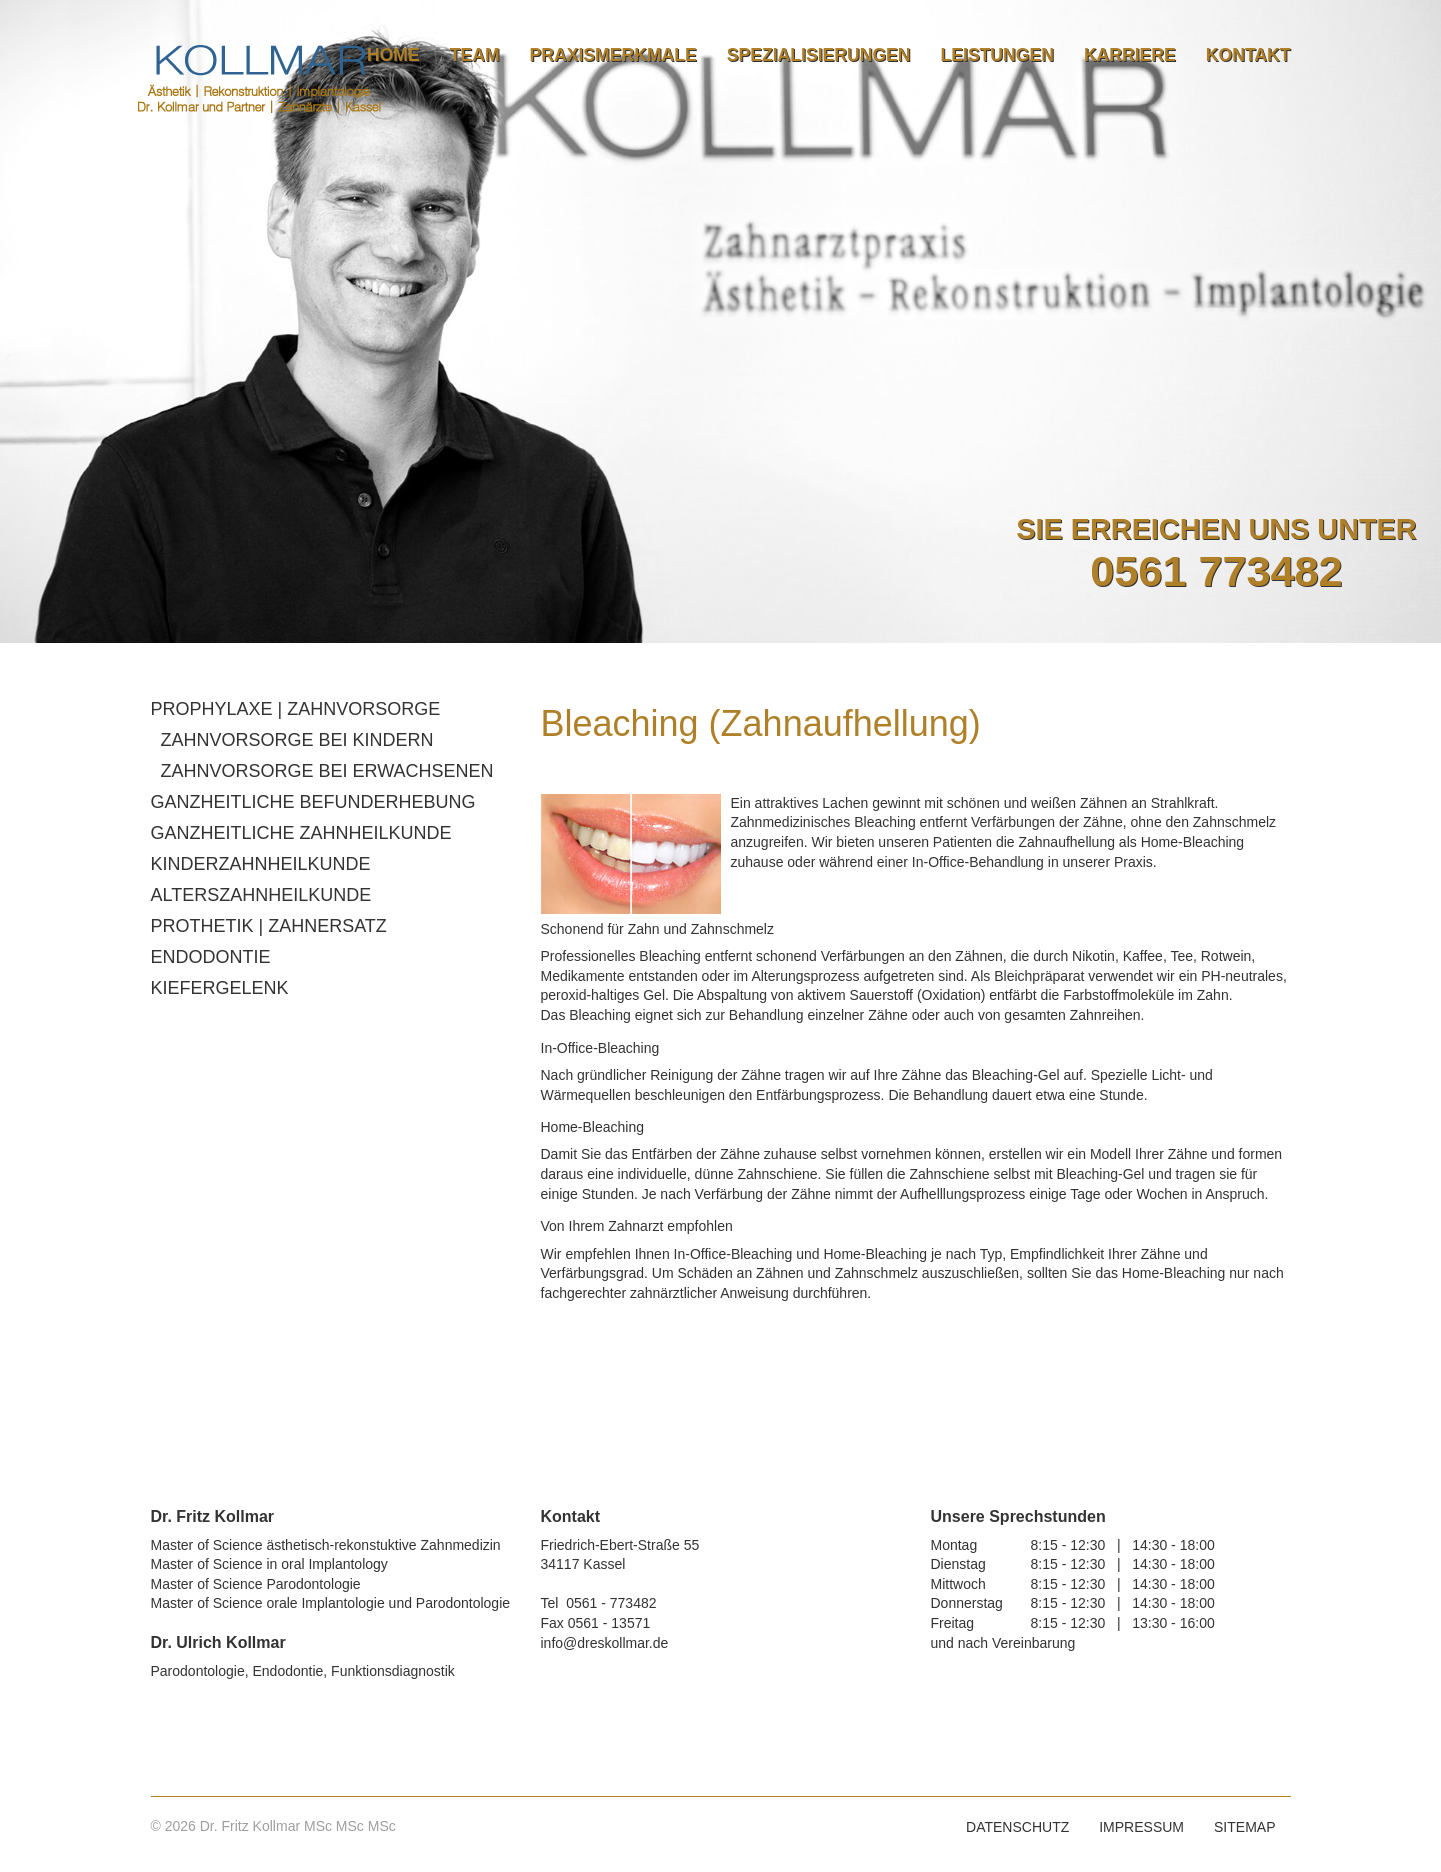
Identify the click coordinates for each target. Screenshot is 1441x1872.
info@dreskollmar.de (605, 1643)
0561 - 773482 (611, 1603)
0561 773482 (1216, 571)
